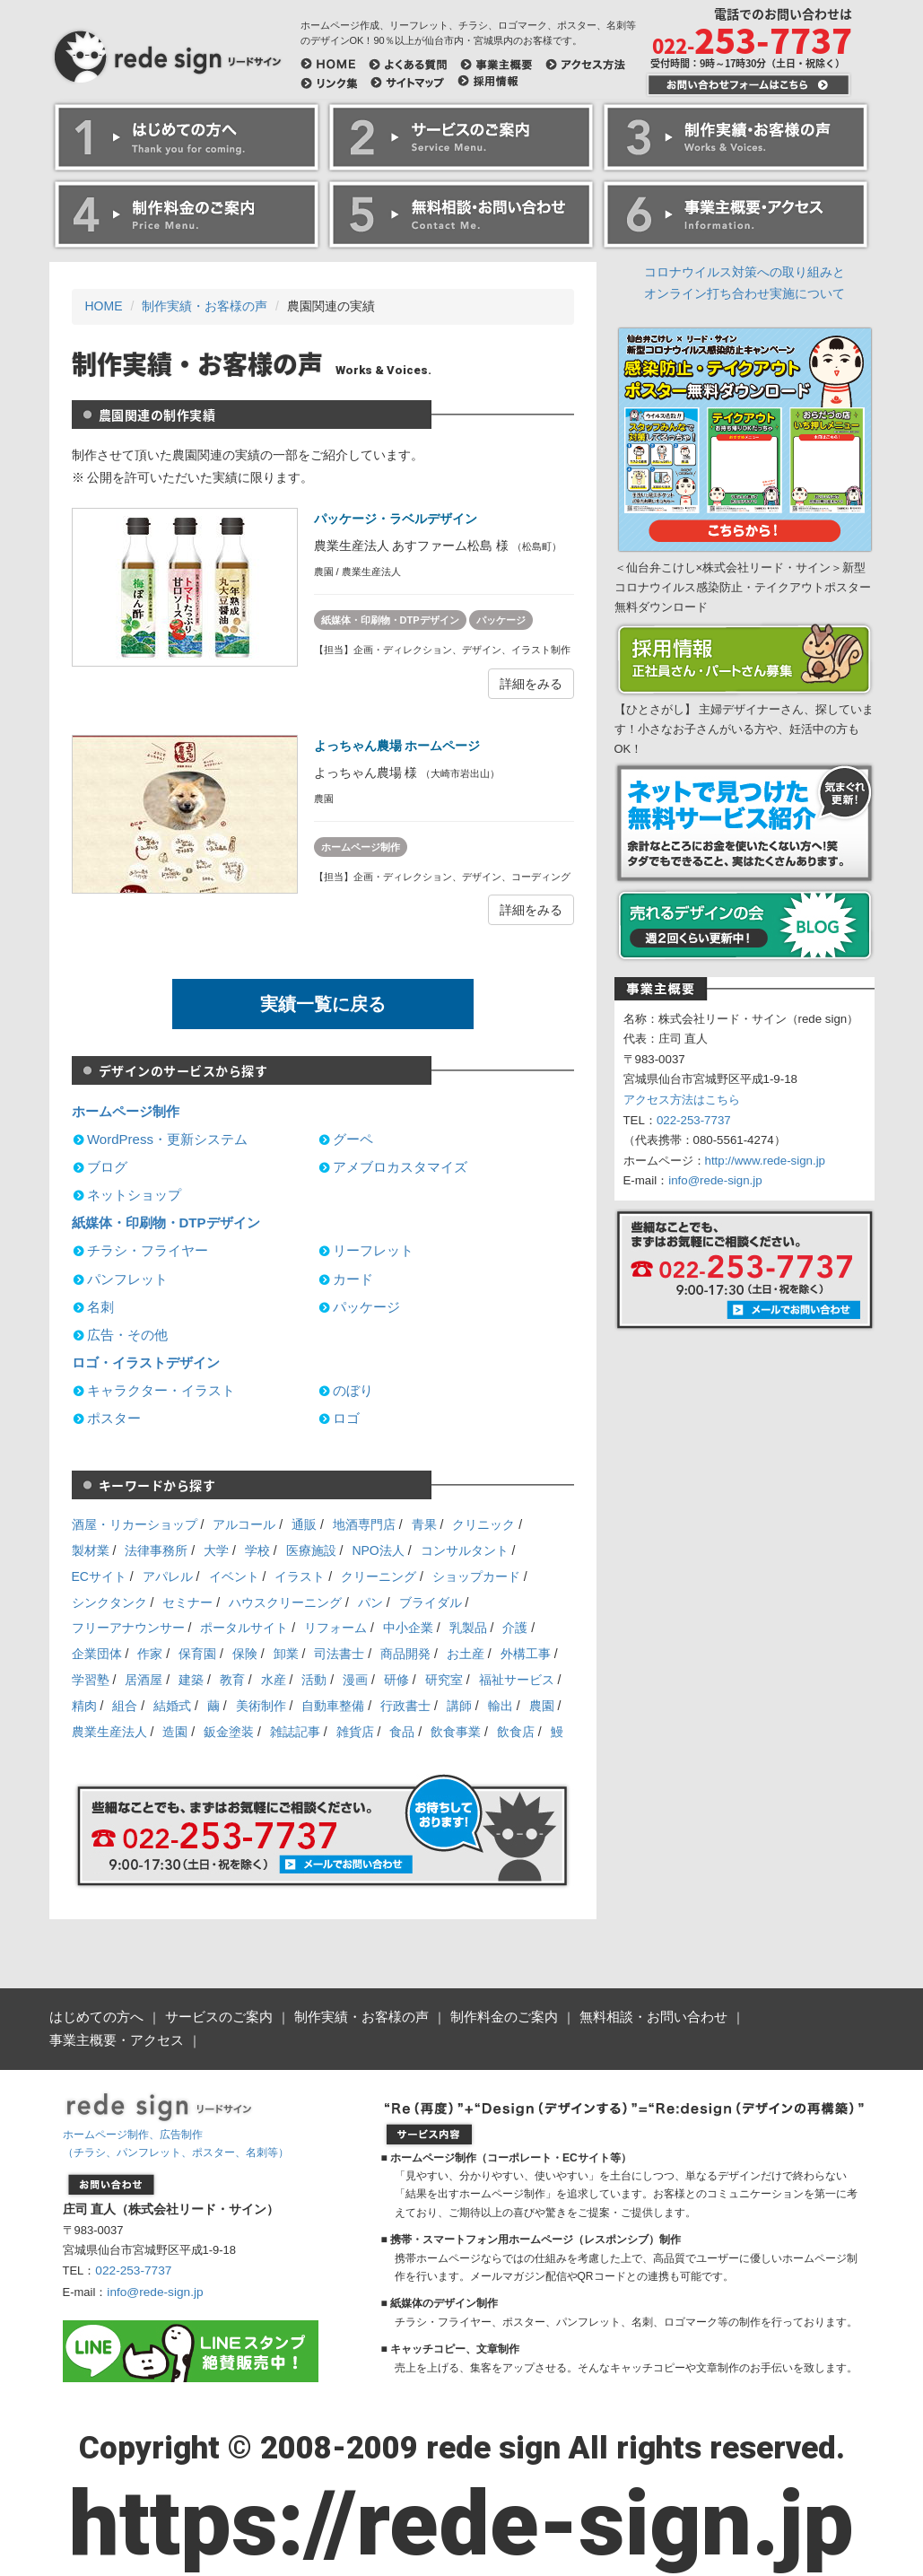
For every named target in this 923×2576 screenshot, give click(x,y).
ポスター (114, 1418)
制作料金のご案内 (478, 2016)
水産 (273, 1679)
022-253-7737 (694, 1120)
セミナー (187, 1602)
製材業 (90, 1550)
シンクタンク (109, 1602)
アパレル (168, 1576)
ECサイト (99, 1576)
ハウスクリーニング (285, 1602)
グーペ (353, 1139)
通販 (304, 1524)
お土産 (465, 1653)
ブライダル (430, 1602)
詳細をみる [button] (531, 684)
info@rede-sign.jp (715, 1180)
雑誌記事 (295, 1732)
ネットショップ (134, 1194)
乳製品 (468, 1627)
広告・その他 (127, 1334)
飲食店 (516, 1732)
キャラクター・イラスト (161, 1390)
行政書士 (405, 1705)
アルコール (244, 1524)
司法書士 (339, 1653)
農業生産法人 (109, 1732)
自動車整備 (332, 1705)
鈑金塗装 (229, 1732)
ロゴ (346, 1418)
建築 (191, 1679)
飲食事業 (456, 1732)
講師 (459, 1705)
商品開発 (405, 1653)
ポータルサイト (244, 1627)
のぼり (353, 1390)
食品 (401, 1732)
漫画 (355, 1679)
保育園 (197, 1653)
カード (353, 1279)
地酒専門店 (364, 1524)
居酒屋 (143, 1679)
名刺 (100, 1306)
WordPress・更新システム (167, 1139)
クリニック (483, 1524)
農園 (541, 1705)
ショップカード (476, 1576)
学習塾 (90, 1679)
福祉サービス (516, 1679)
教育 (232, 1679)
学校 (257, 1550)
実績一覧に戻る (323, 1004)
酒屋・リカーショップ (134, 1524)
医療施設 (311, 1550)
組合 (124, 1705)
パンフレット (127, 1279)
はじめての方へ (93, 2016)
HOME (104, 306)
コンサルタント (465, 1550)
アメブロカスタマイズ (400, 1166)
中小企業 (408, 1627)
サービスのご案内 (209, 2016)
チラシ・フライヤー (147, 1250)
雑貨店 (355, 1732)
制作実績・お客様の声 (204, 306)
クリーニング (378, 1576)
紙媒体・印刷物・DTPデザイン (390, 620)
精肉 (84, 1705)
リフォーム (335, 1627)
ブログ (107, 1166)
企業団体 (97, 1653)
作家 (149, 1653)
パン (370, 1602)
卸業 (286, 1653)
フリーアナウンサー (128, 1627)
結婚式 (172, 1705)
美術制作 (261, 1705)
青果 (424, 1524)
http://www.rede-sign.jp (765, 1160)
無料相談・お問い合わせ (619, 2016)
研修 (396, 1679)
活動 (314, 1679)
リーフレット (373, 1250)
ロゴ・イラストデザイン (146, 1362)
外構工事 (526, 1653)
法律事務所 (156, 1550)
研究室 (444, 1679)
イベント (234, 1576)
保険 (244, 1653)
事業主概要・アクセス (772, 2016)
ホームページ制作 (360, 847)
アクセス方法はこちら (681, 1099)
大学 (216, 1550)
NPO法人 (378, 1550)
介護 (514, 1627)
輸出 (500, 1705)
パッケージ (501, 620)
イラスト (299, 1576)
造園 (174, 1732)
